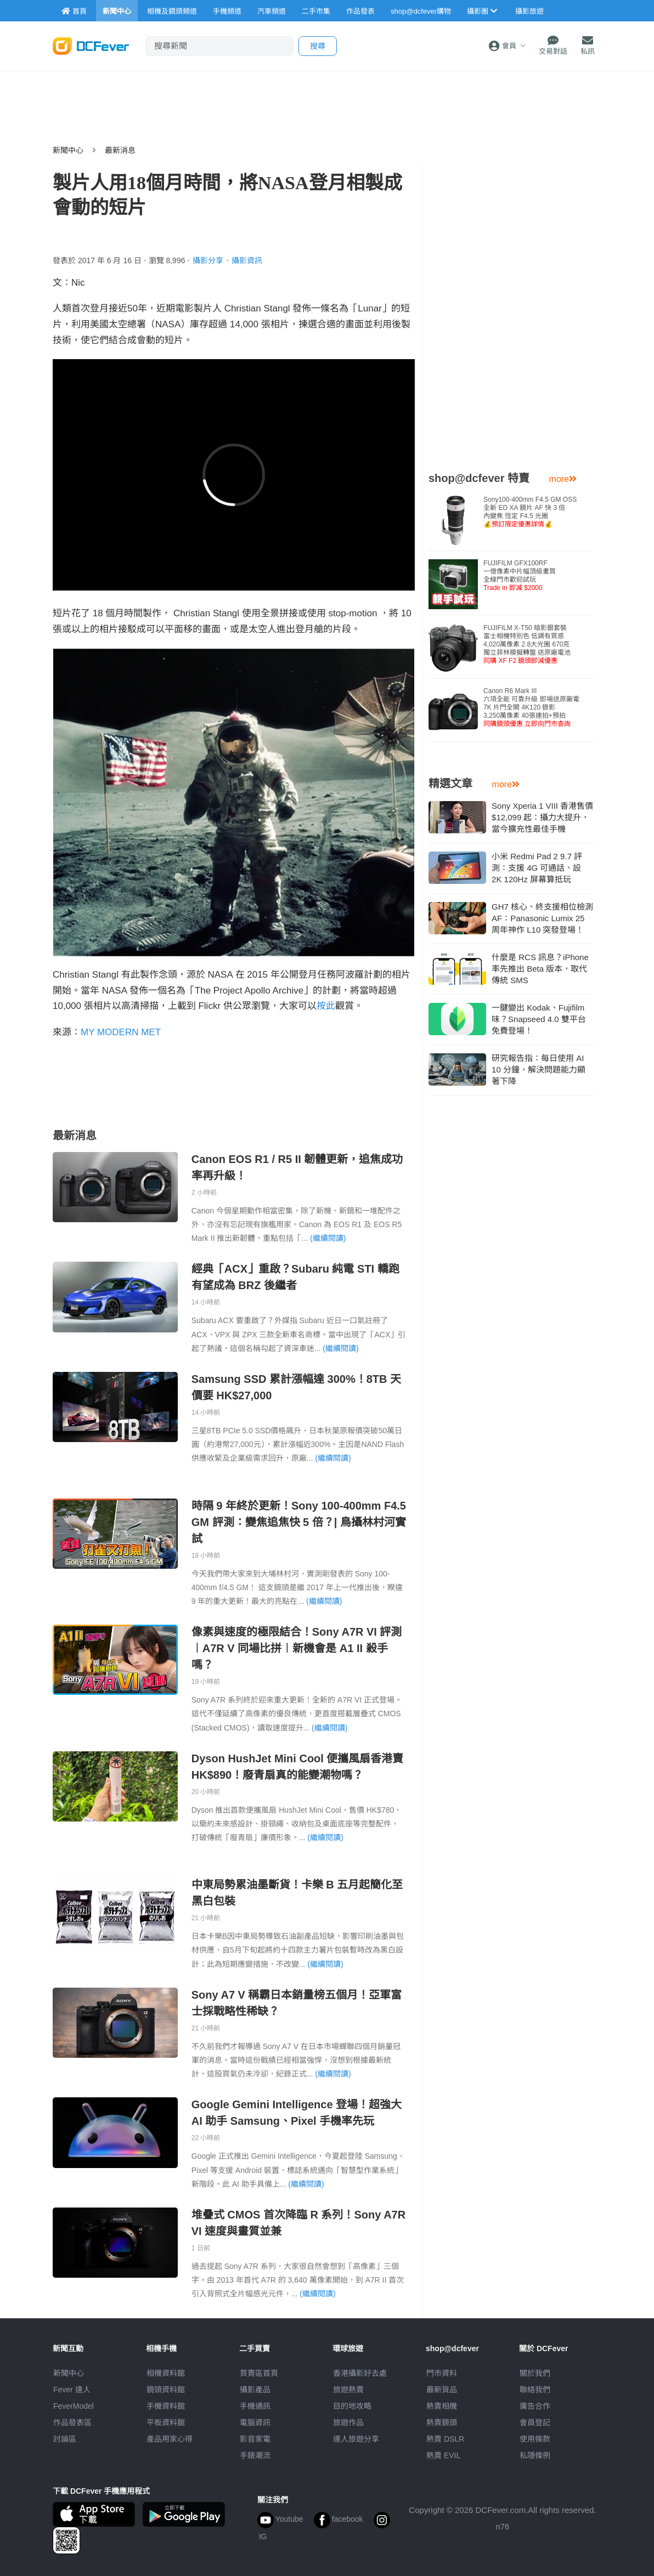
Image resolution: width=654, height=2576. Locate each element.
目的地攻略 (352, 2406)
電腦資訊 (255, 2422)
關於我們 (535, 2373)
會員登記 (535, 2422)
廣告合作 (535, 2406)
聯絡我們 (535, 2389)
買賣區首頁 (259, 2373)
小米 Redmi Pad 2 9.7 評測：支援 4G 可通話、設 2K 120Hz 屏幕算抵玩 (537, 868)
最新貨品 (441, 2389)
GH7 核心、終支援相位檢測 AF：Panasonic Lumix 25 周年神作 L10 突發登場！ (542, 918)
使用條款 (535, 2439)
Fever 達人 (72, 2389)
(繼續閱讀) (328, 1238)
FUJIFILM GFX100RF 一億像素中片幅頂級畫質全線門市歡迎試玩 (519, 575)
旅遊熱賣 (348, 2389)
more (563, 479)
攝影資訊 (247, 260)
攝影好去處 (360, 2373)
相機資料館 (165, 2373)
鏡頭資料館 (165, 2389)
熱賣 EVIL (443, 2455)
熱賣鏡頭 (441, 2422)
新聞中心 (68, 150)
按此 (326, 1006)
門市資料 (441, 2373)
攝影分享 (208, 260)
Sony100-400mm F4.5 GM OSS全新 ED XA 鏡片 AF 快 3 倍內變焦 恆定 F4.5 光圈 (530, 512)
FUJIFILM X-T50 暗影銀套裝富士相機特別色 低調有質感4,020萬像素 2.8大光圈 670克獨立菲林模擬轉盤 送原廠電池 (527, 644)
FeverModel (73, 2406)
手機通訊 (255, 2406)
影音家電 (255, 2439)
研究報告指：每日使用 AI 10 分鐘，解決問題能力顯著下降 (538, 1069)
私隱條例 (535, 2455)
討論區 (64, 2439)
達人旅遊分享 (356, 2439)
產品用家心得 (169, 2439)
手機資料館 (165, 2406)
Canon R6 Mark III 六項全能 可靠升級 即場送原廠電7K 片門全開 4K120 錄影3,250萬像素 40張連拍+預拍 (531, 707)
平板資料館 (165, 2422)
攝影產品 (255, 2389)
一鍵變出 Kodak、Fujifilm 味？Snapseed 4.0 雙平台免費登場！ (539, 1019)
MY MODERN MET (121, 1032)
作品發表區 (72, 2422)
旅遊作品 (348, 2422)
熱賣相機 (441, 2406)
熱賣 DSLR (445, 2439)
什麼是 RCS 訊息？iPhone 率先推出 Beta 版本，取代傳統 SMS (540, 968)
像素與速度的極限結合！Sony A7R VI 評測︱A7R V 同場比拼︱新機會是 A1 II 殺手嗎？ (296, 1648)
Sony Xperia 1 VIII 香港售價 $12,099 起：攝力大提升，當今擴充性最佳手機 (542, 817)
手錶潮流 (255, 2455)
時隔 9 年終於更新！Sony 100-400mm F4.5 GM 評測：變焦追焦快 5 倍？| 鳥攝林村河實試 (298, 1522)
